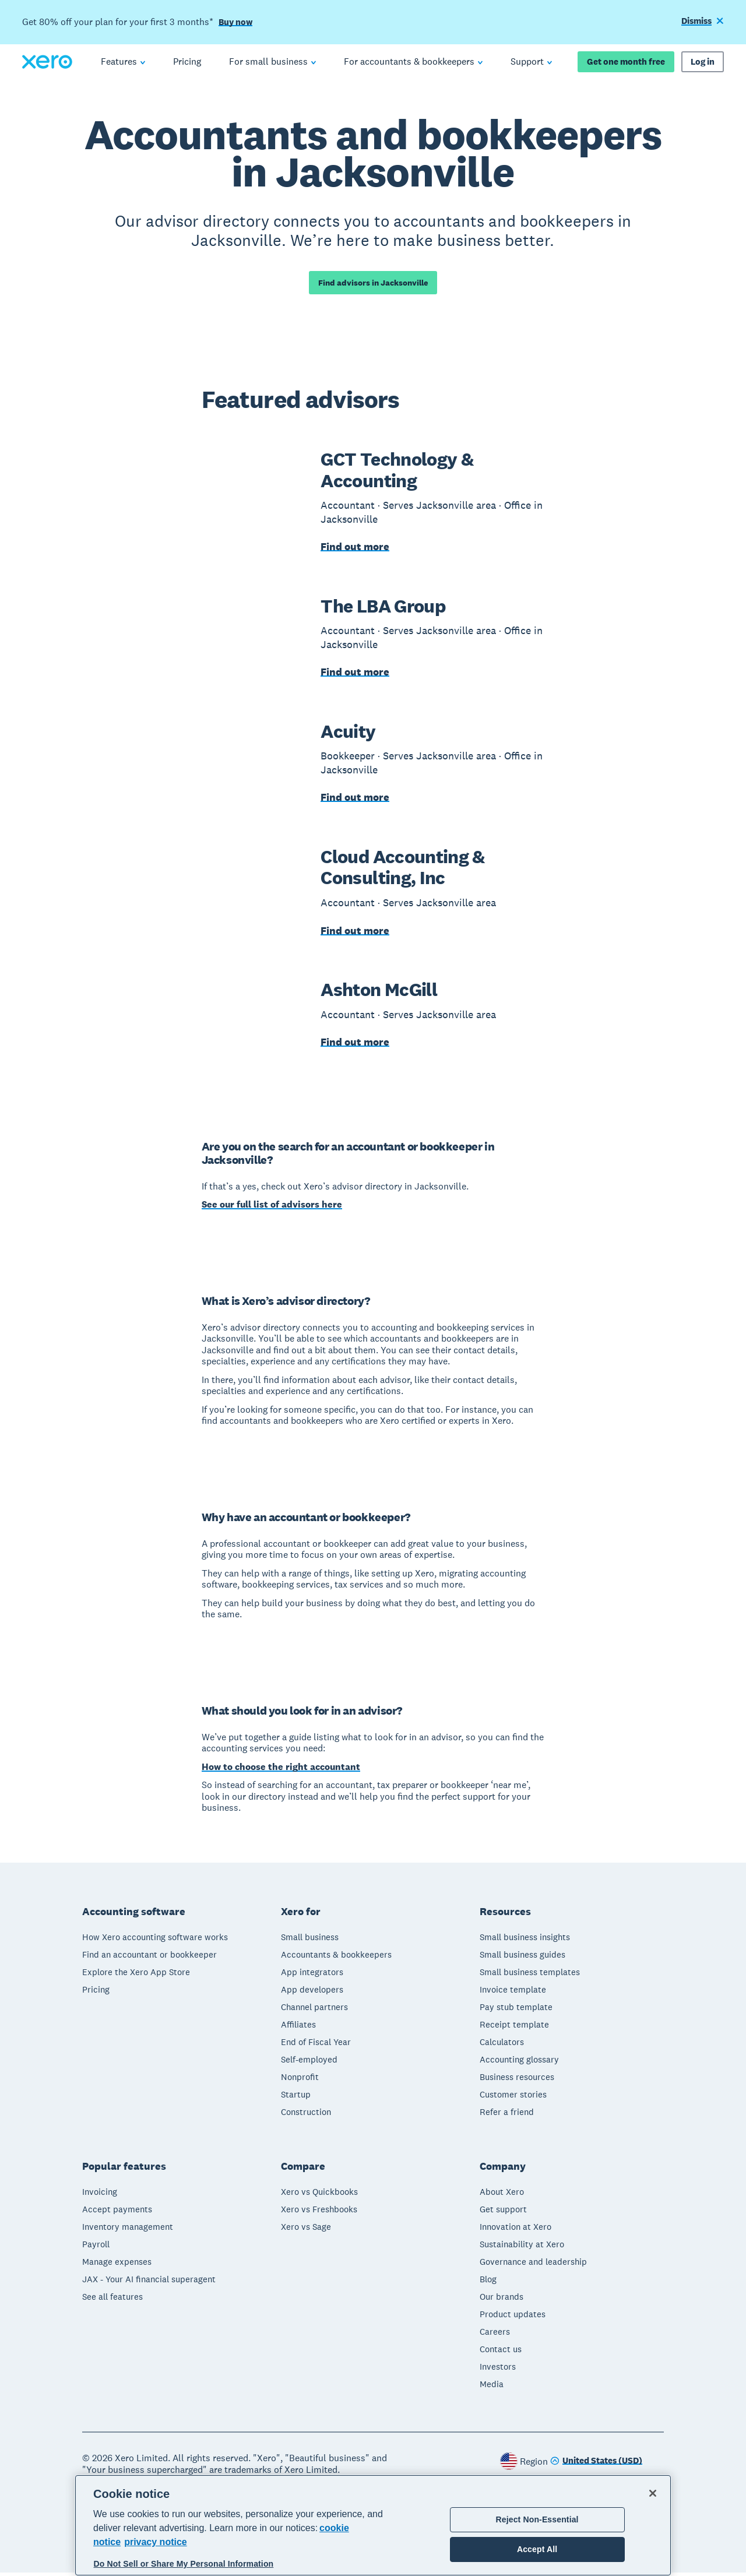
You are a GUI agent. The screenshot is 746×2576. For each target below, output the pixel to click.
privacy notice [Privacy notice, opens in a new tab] (155, 2542)
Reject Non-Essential (537, 2519)
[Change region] (596, 2465)
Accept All (537, 2549)
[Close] (653, 2493)
